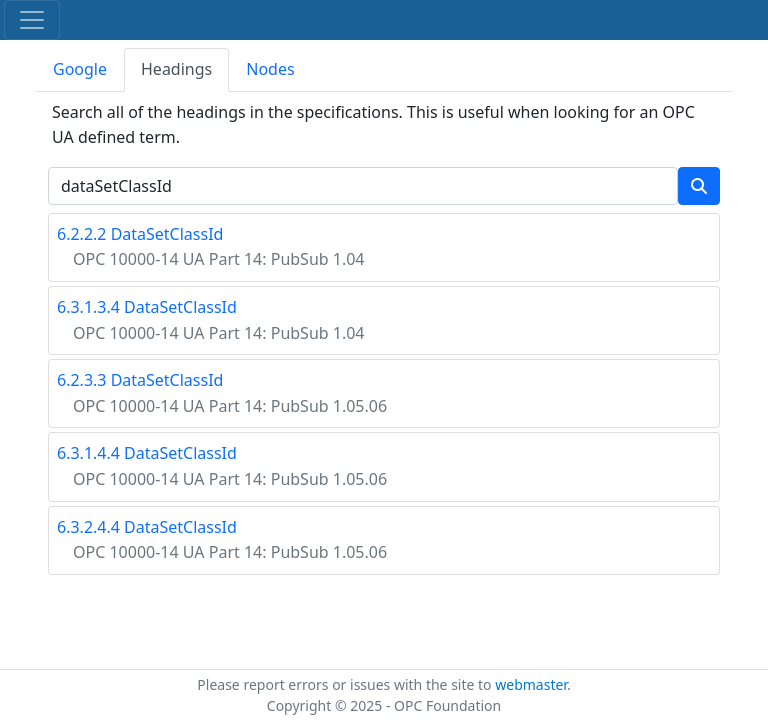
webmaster (531, 684)
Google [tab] (80, 69)
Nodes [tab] (270, 69)
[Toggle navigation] (32, 20)
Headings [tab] (176, 69)
